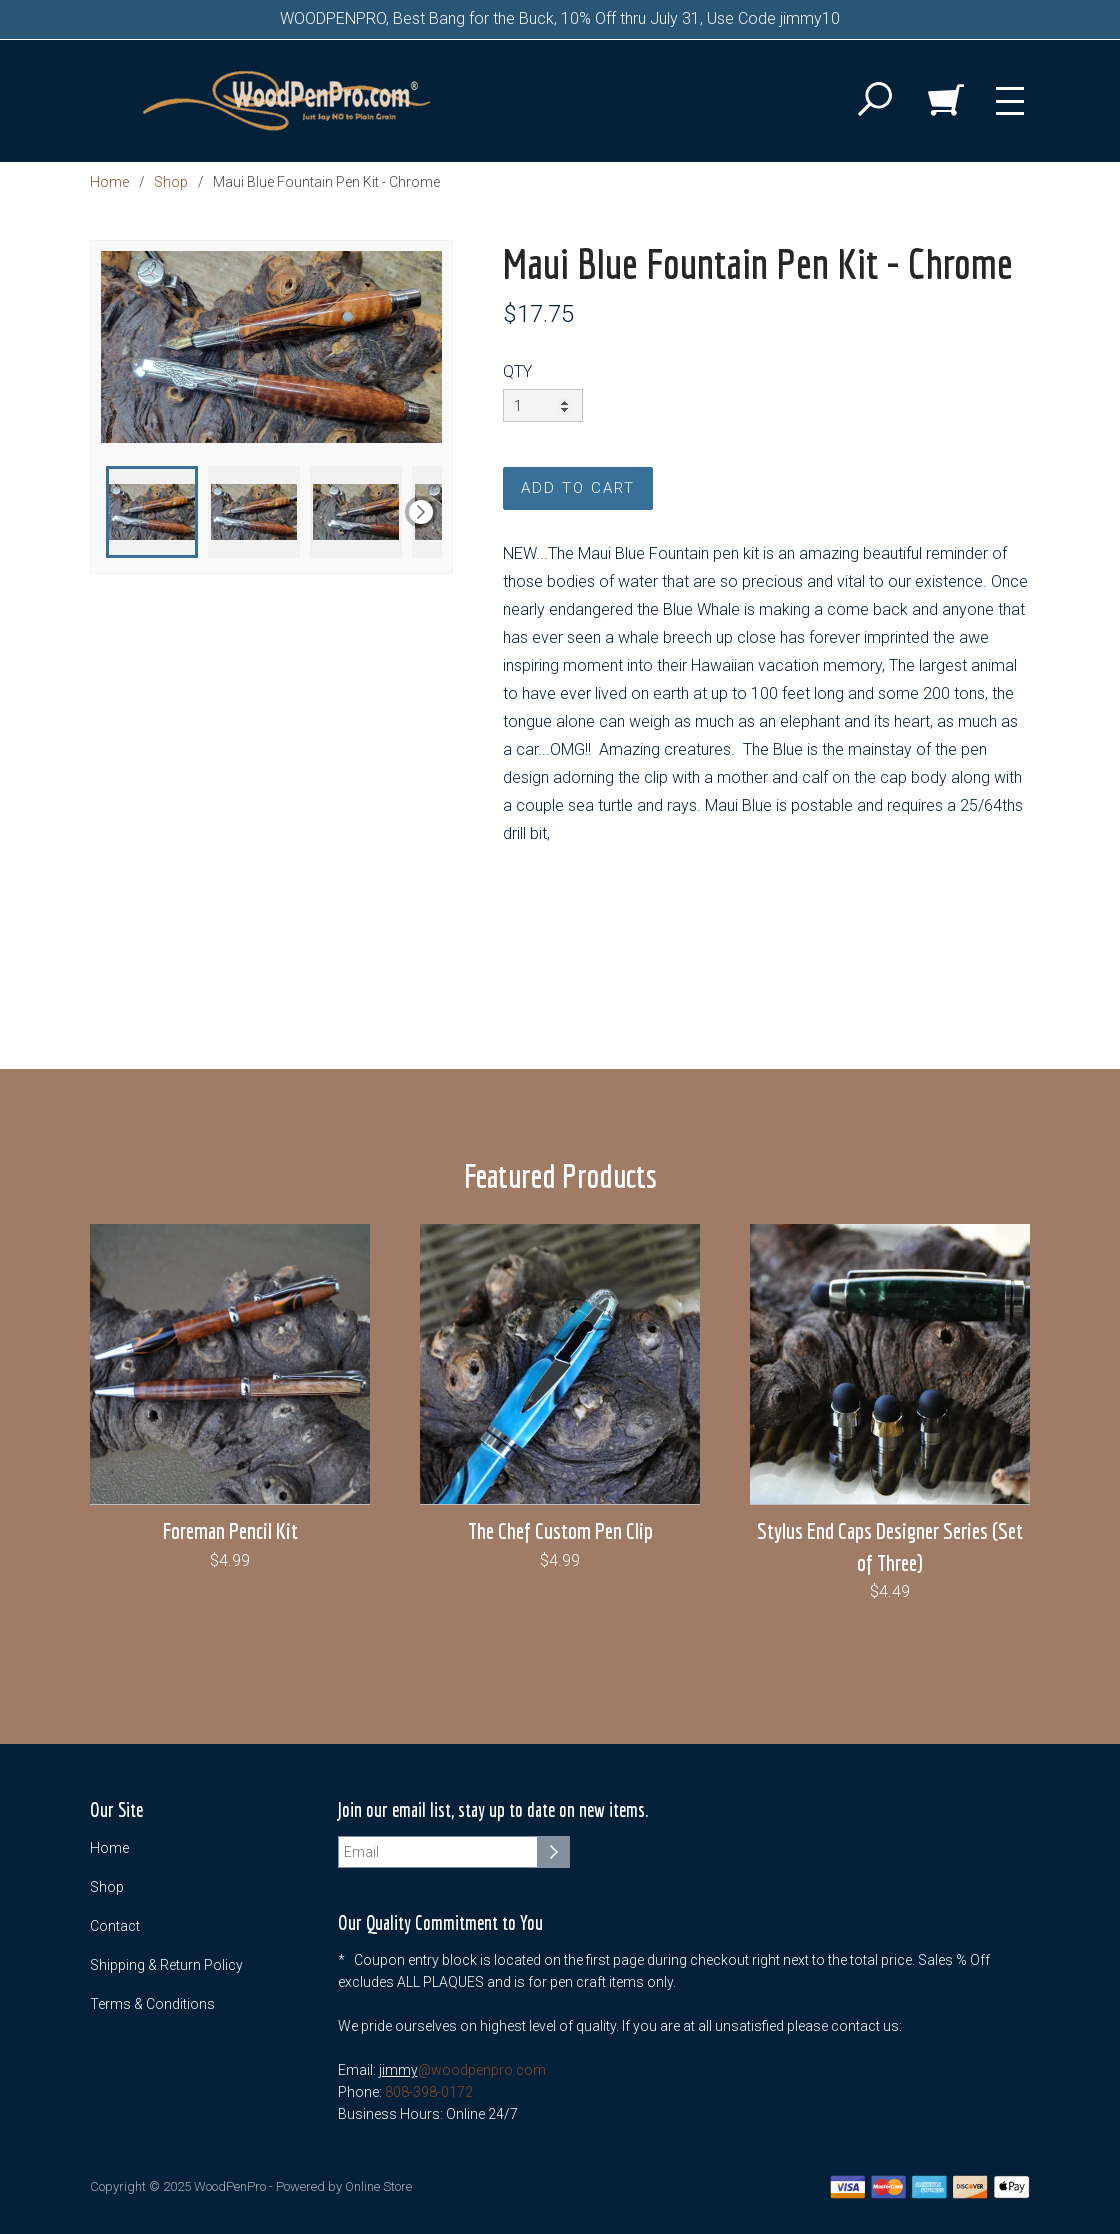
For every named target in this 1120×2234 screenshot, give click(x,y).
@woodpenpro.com (482, 2070)
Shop (171, 182)
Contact (115, 1926)
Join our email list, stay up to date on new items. (493, 1810)
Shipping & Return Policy (166, 1965)
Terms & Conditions (152, 2004)
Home (109, 182)
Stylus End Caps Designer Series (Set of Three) (890, 1546)
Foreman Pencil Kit (230, 1530)
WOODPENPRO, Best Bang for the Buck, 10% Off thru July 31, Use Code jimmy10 (560, 18)
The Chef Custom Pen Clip (560, 1530)
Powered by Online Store (344, 2186)
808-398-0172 (429, 2092)
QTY (517, 371)
